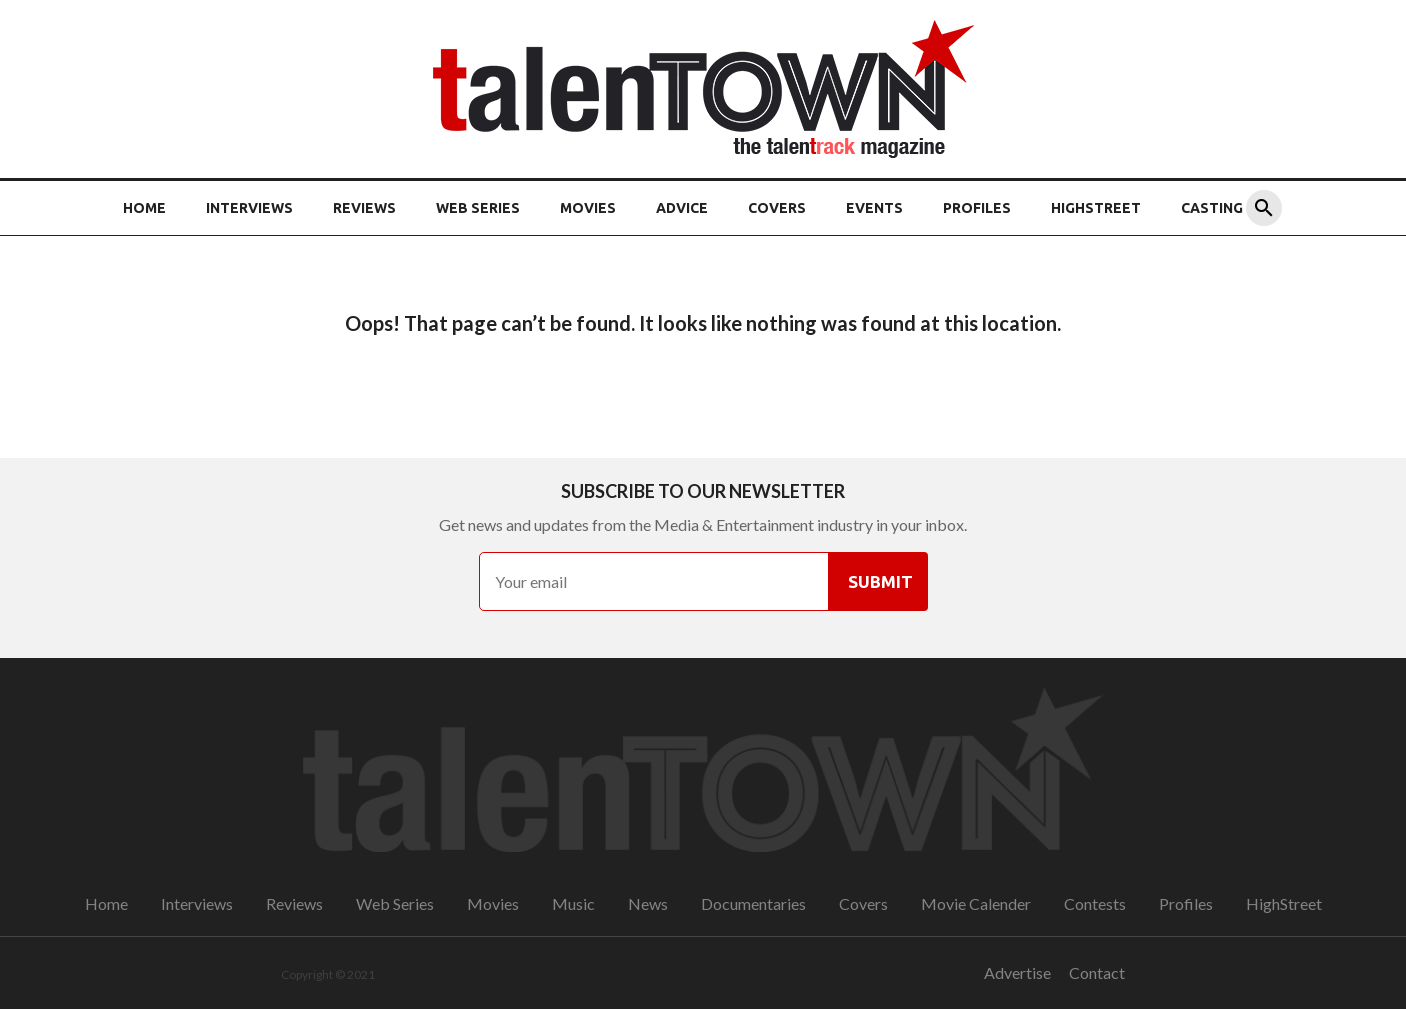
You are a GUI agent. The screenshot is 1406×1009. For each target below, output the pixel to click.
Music (573, 903)
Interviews (249, 208)
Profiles (977, 208)
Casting (1212, 208)
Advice (682, 208)
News (648, 903)
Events (874, 208)
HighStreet (1096, 208)
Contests (1095, 903)
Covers (777, 208)
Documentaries (753, 903)
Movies (588, 208)
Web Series (478, 208)
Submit (880, 581)
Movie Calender (976, 903)
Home (144, 208)
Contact (1097, 972)
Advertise (1017, 972)
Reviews (364, 208)
